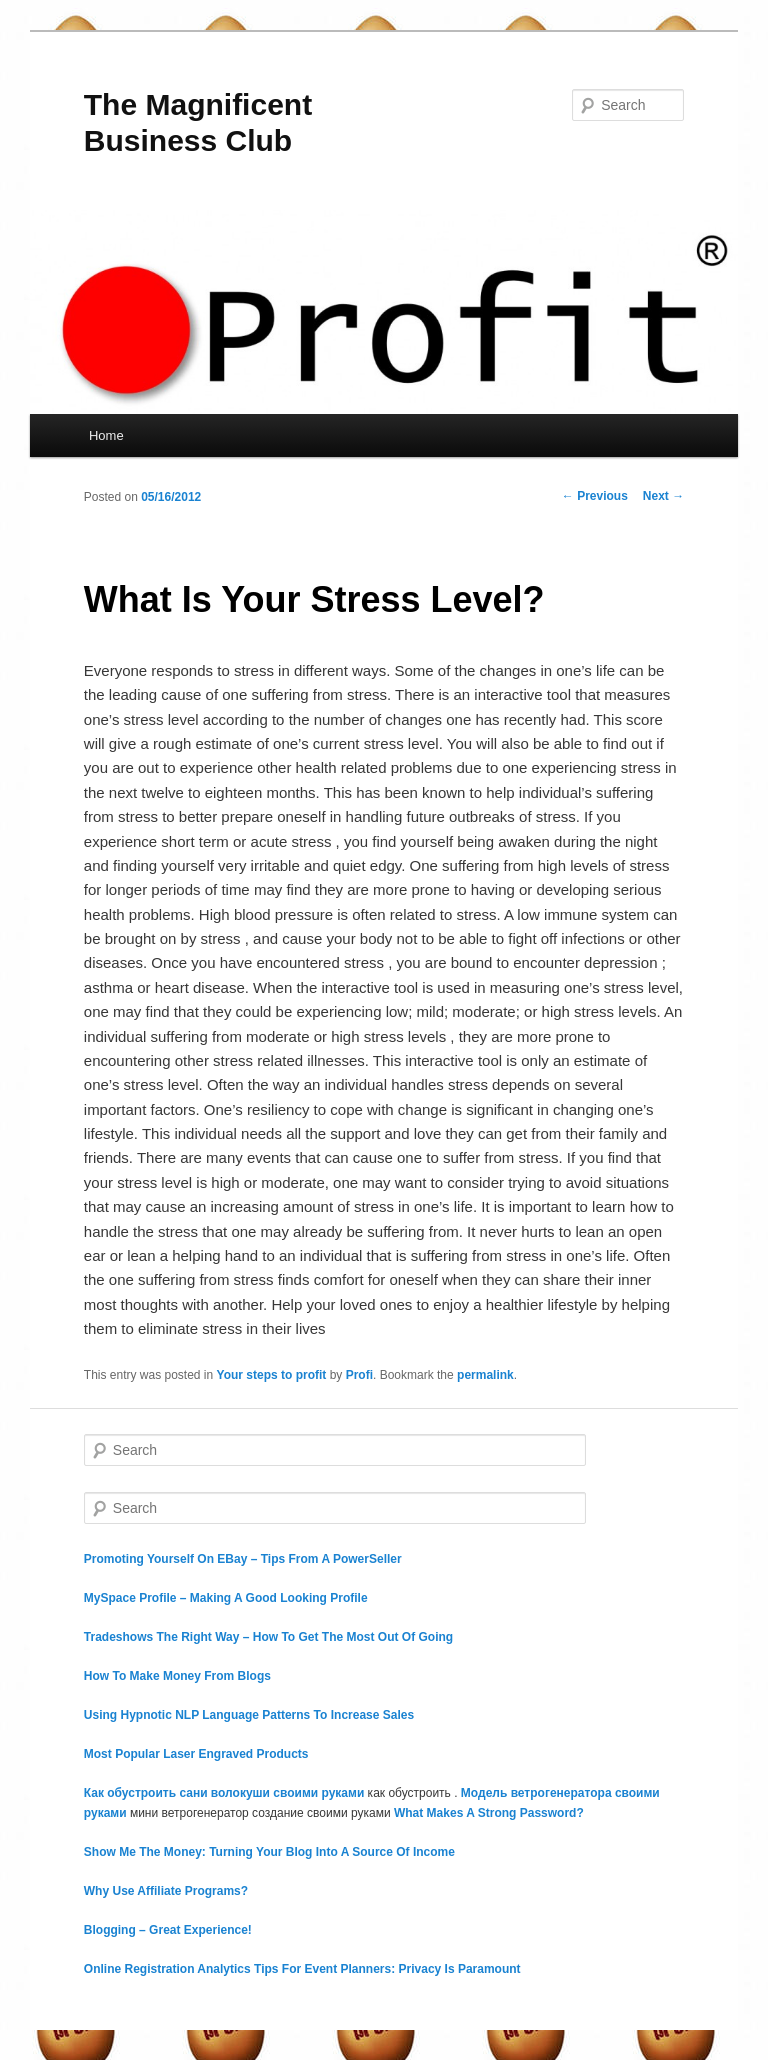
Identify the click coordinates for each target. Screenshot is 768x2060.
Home (106, 435)
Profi (359, 1375)
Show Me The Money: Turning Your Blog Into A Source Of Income (269, 1852)
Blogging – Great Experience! (168, 1930)
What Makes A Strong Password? (489, 1813)
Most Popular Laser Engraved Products (196, 1754)
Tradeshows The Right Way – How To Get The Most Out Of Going (268, 1637)
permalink (485, 1375)
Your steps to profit (272, 1375)
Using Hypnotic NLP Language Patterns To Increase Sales (249, 1715)
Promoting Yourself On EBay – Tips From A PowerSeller (243, 1559)
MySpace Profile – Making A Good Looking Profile (226, 1598)
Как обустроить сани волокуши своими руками (224, 1793)
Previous (595, 496)
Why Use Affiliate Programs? (166, 1891)
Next (663, 496)
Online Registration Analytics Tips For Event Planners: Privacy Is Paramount (302, 1969)
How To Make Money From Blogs (177, 1676)
